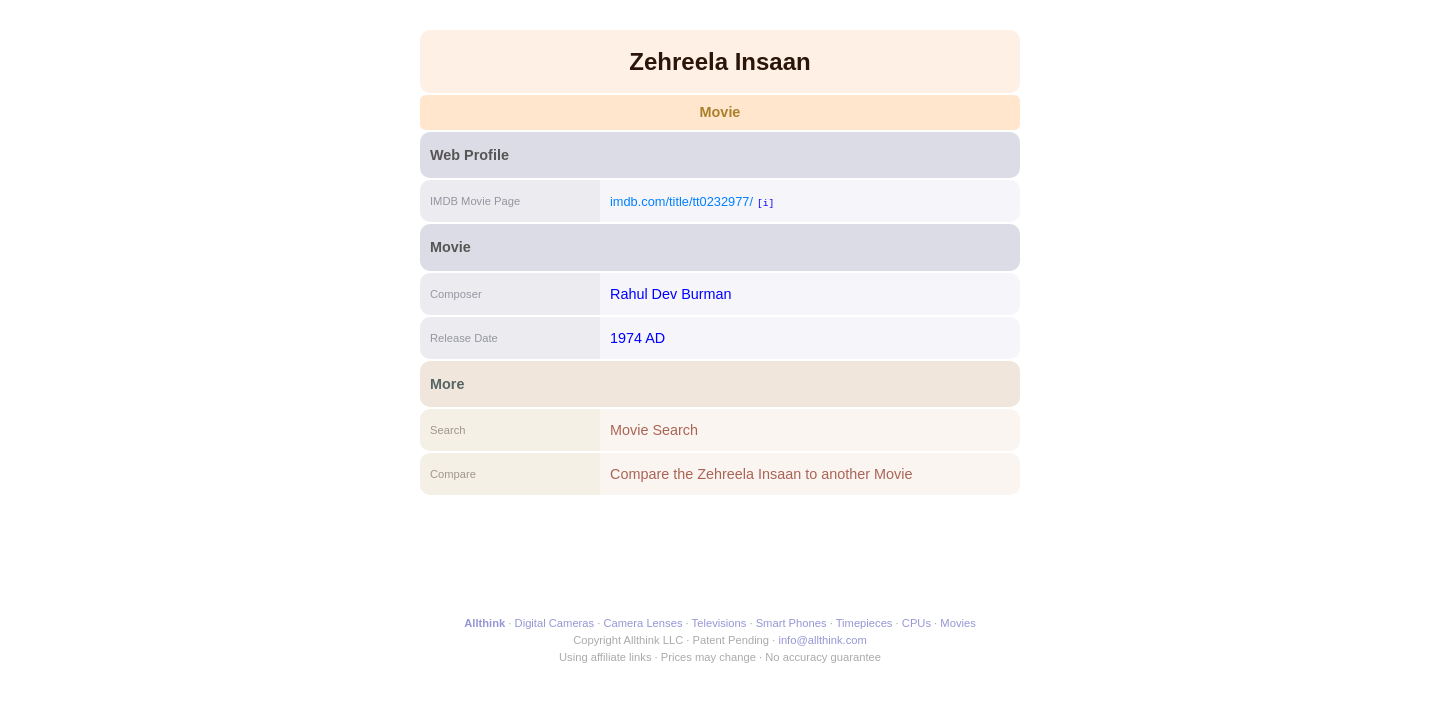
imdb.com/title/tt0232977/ (681, 201)
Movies (957, 623)
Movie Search (654, 430)
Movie (720, 112)
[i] (765, 202)
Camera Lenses (643, 623)
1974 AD (637, 338)
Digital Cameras (555, 623)
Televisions (719, 623)
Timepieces (864, 623)
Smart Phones (791, 623)
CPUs (916, 623)
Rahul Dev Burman (671, 294)
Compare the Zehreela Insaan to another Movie (761, 474)
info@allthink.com (822, 640)
